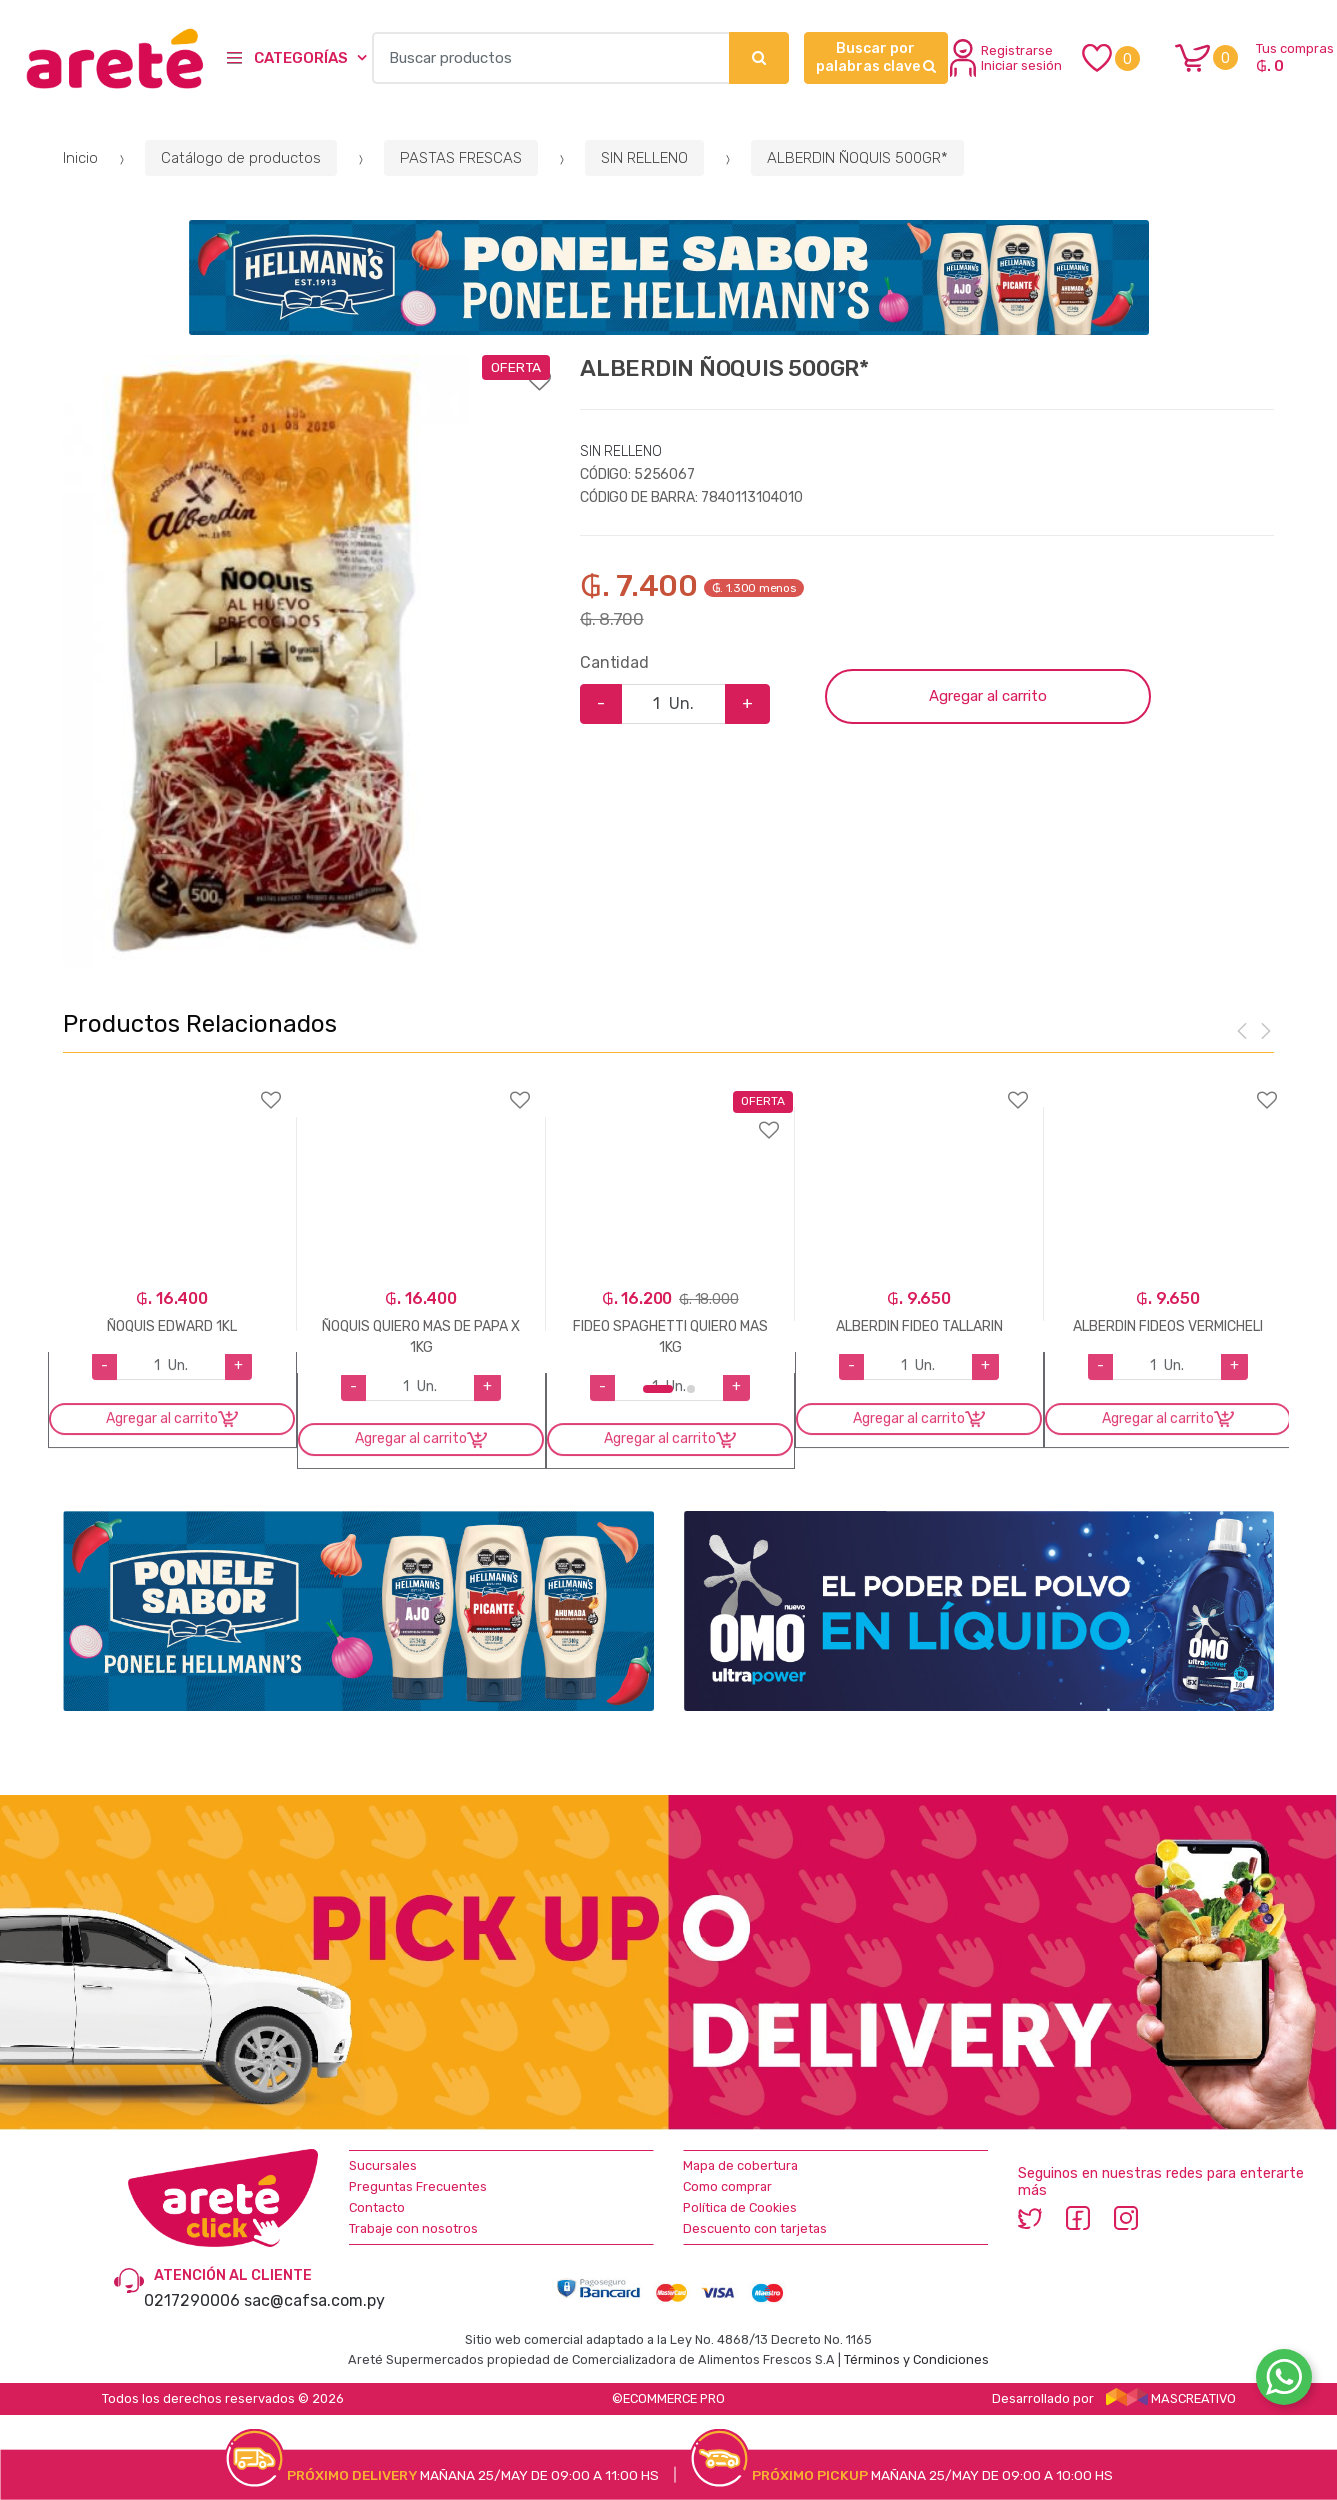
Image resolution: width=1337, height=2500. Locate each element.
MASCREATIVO (1171, 2398)
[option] (266, 661)
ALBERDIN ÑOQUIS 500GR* (857, 158)
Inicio (80, 158)
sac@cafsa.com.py (314, 2300)
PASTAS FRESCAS (461, 158)
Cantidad (614, 662)
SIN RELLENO (644, 158)
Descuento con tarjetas (755, 2228)
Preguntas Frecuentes (418, 2186)
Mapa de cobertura (740, 2165)
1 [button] (658, 1389)
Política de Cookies (740, 2207)
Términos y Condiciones (916, 2359)
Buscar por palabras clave (876, 57)
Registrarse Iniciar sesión (1006, 58)
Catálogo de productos (241, 158)
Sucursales (383, 2165)
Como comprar (727, 2186)
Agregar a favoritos (306, 368)
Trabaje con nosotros (413, 2228)
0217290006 (192, 2300)
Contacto (377, 2207)
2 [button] (691, 1389)
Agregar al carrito (988, 696)
